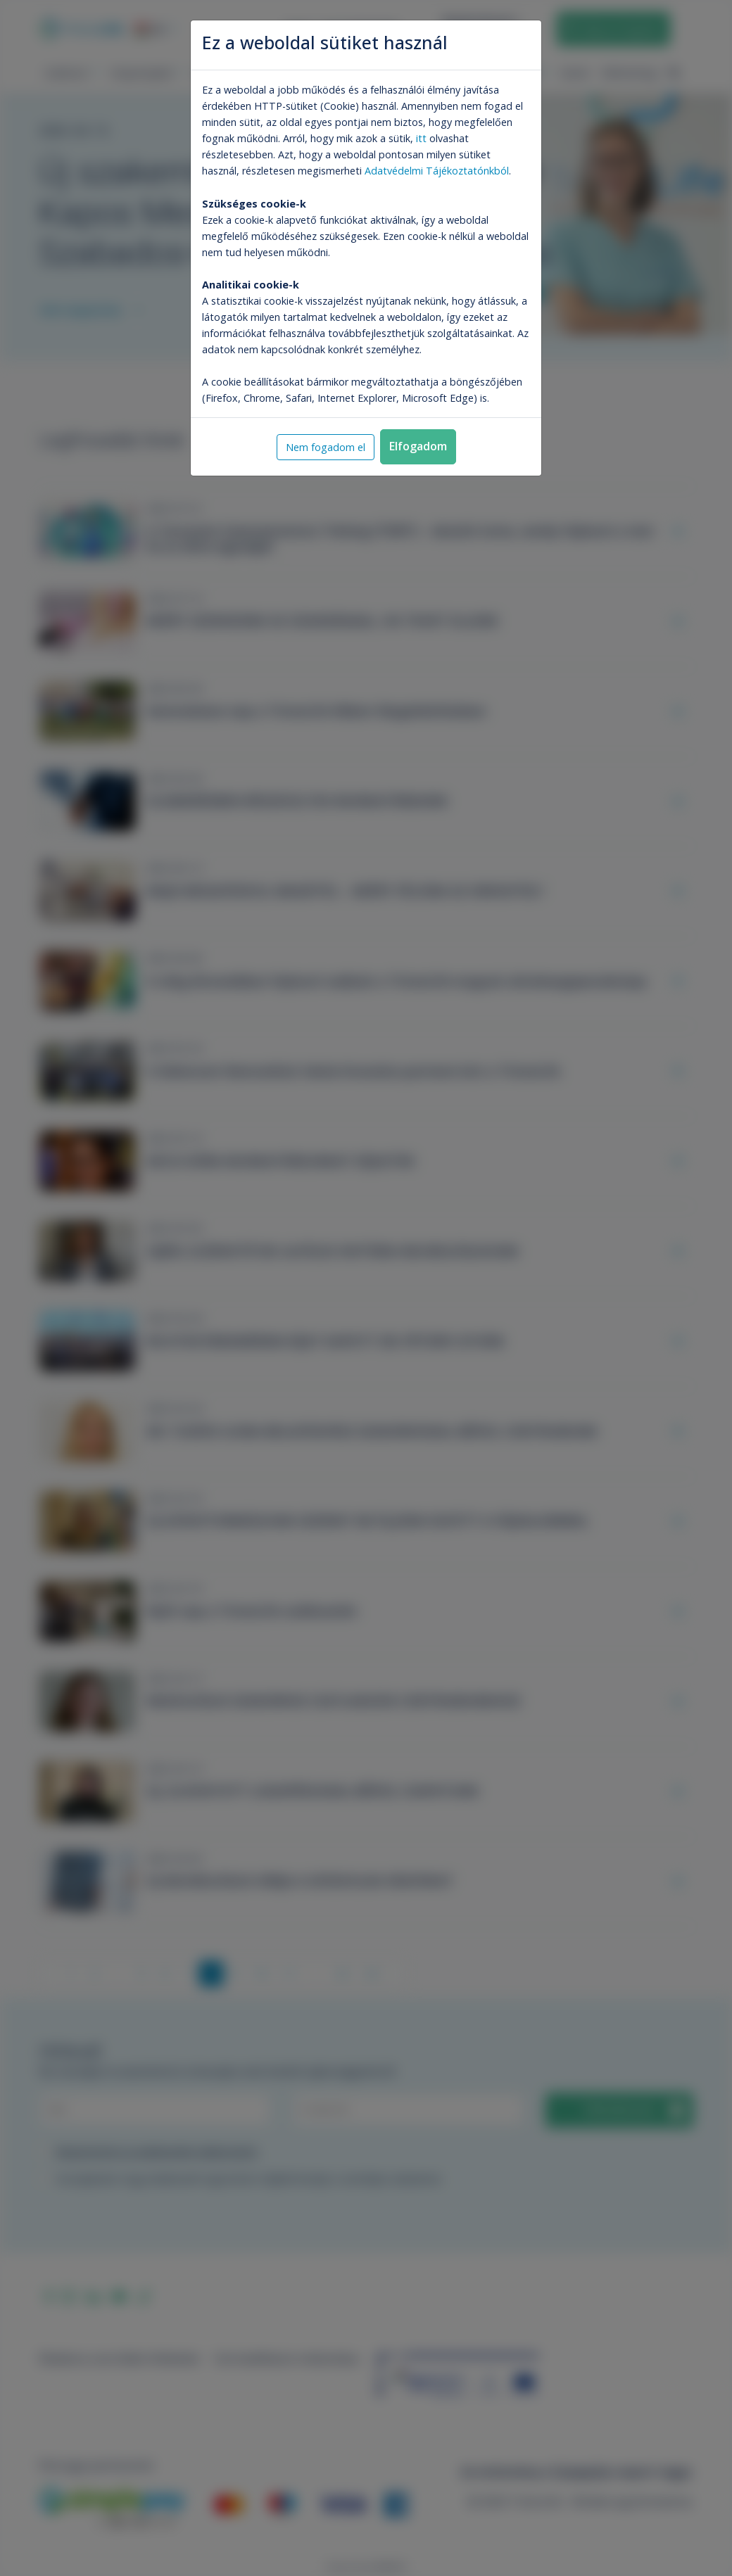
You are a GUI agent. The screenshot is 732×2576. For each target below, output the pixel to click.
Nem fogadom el (325, 447)
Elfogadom (418, 446)
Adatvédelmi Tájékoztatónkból (437, 170)
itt (421, 138)
